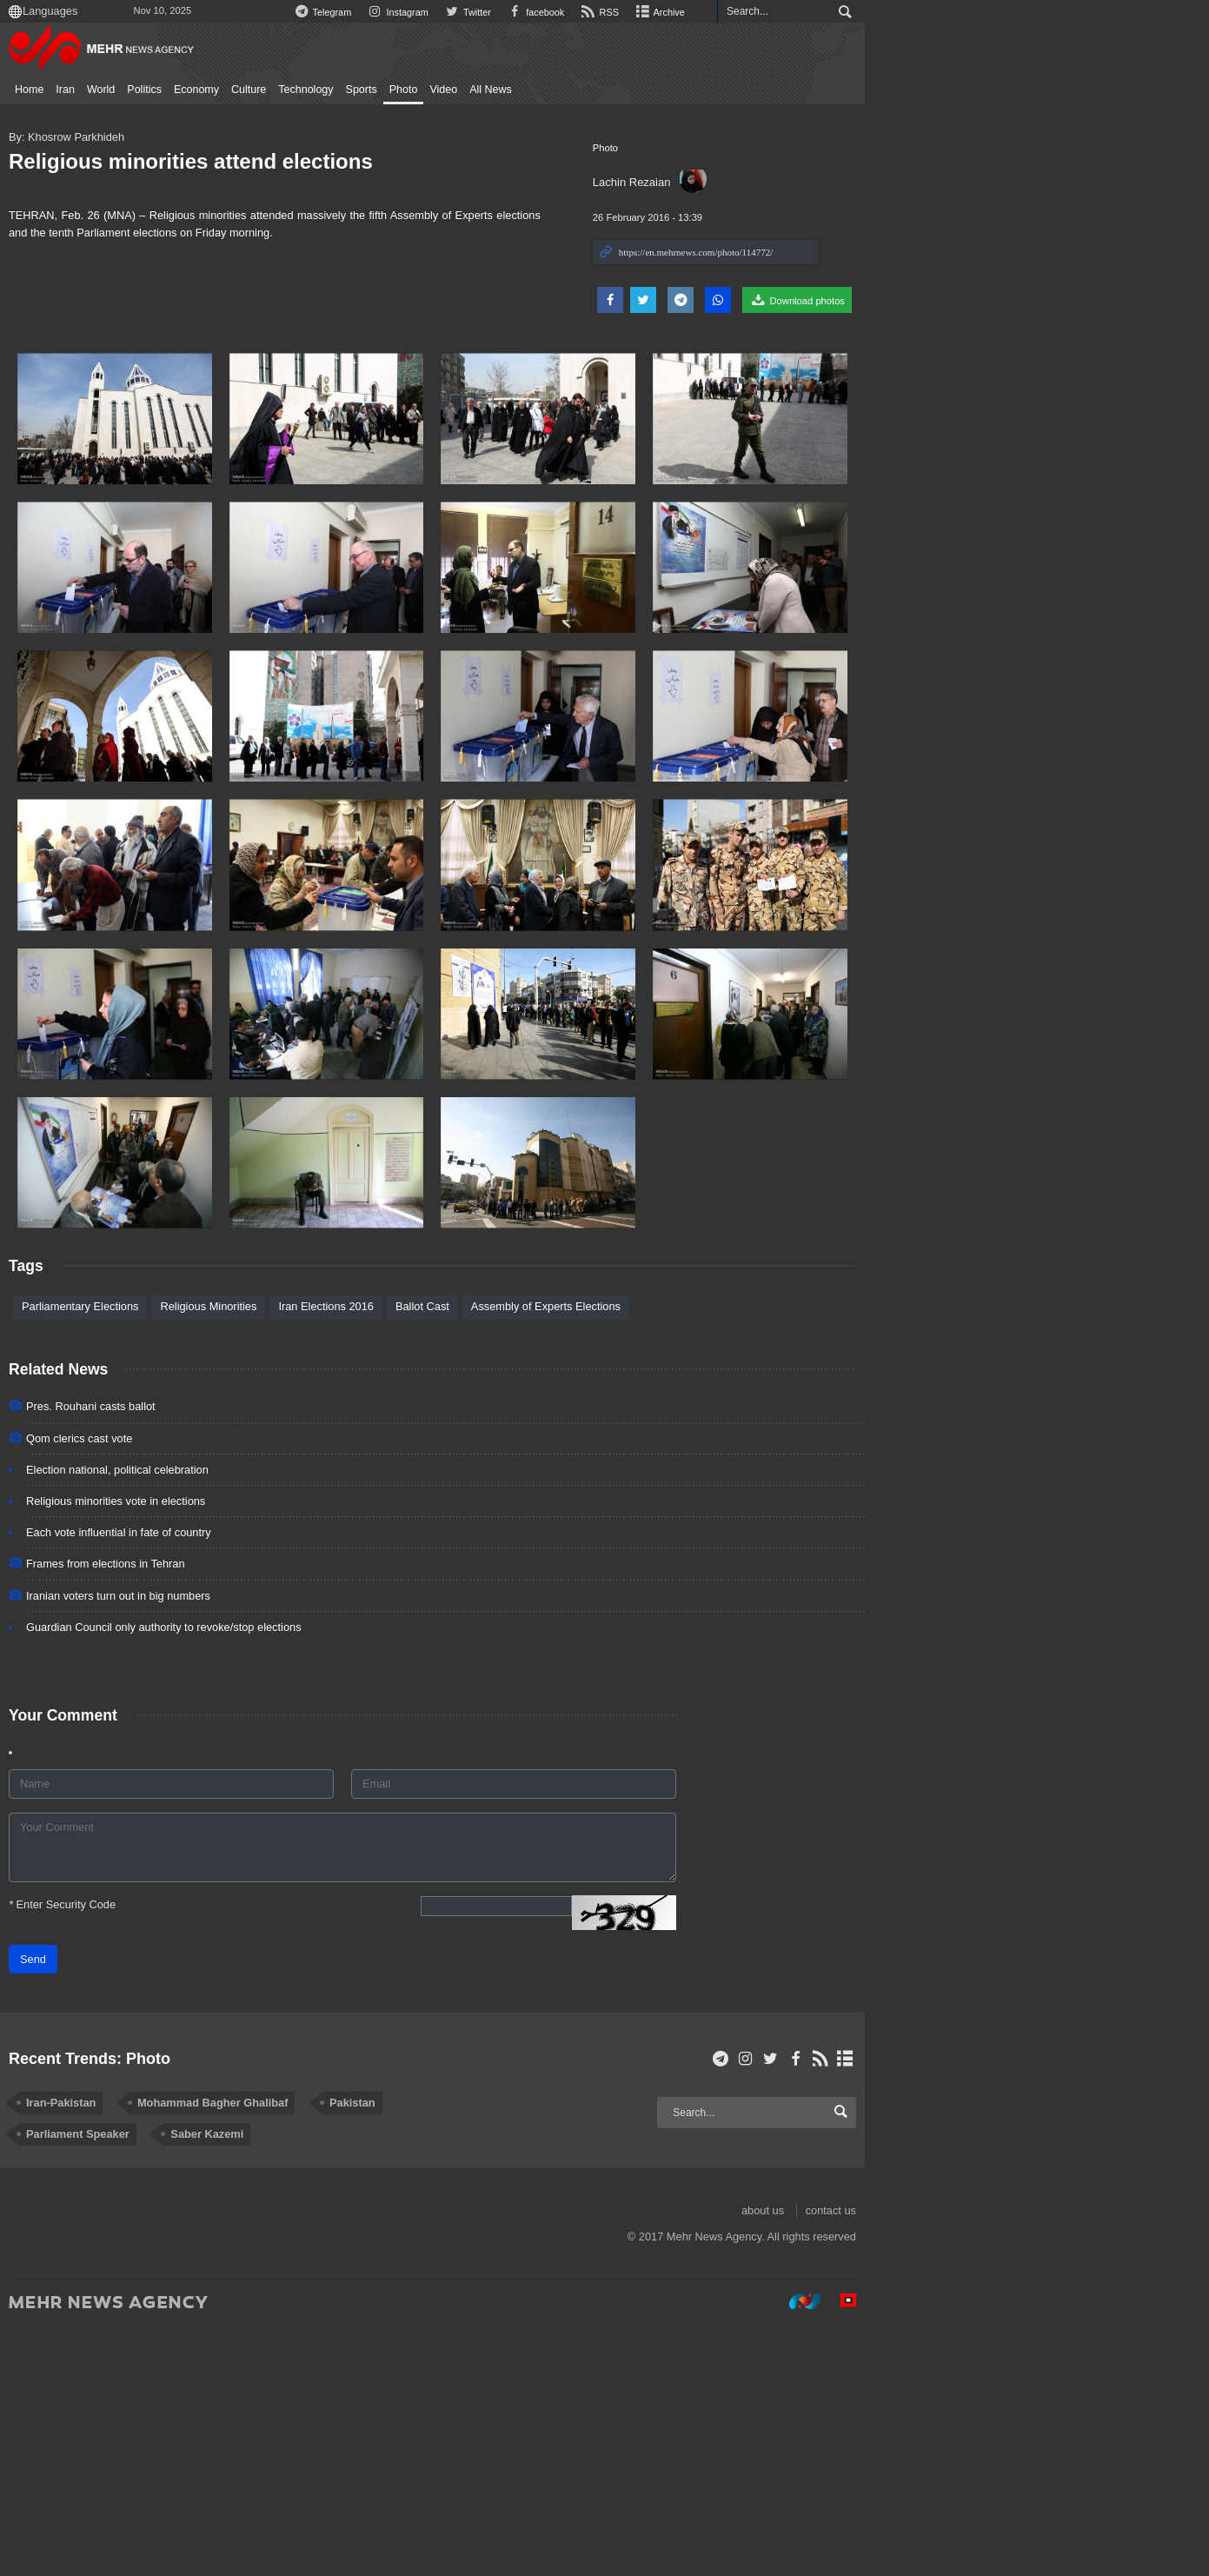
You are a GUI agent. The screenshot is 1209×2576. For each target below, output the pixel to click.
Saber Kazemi (111, 2382)
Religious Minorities (257, 1554)
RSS (888, 12)
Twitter (750, 12)
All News (539, 89)
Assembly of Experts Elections (593, 1554)
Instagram (676, 12)
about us (1058, 2459)
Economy (244, 89)
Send (82, 2206)
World (149, 89)
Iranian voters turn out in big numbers (167, 1843)
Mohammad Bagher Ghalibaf (260, 2351)
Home (77, 89)
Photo (451, 89)
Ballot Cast (470, 1554)
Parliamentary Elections (128, 1554)
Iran (113, 89)
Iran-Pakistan (109, 2351)
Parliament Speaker (516, 2351)
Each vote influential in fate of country (167, 1780)
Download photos (1093, 300)
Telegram (598, 12)
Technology (354, 89)
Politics (193, 89)
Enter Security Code (110, 2151)
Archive (953, 12)
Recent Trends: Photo (138, 2307)
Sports (409, 89)
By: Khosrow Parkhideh (115, 136)
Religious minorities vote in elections (164, 1748)
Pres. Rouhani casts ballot (139, 1654)
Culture (297, 89)
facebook (822, 12)
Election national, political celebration (166, 1717)
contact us (1126, 2459)
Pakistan (401, 2351)
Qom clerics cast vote (128, 1686)
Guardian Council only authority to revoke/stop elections (212, 1874)
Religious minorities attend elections (239, 161)
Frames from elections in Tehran (154, 1811)
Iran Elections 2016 (374, 1554)
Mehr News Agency (153, 51)
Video (492, 89)
